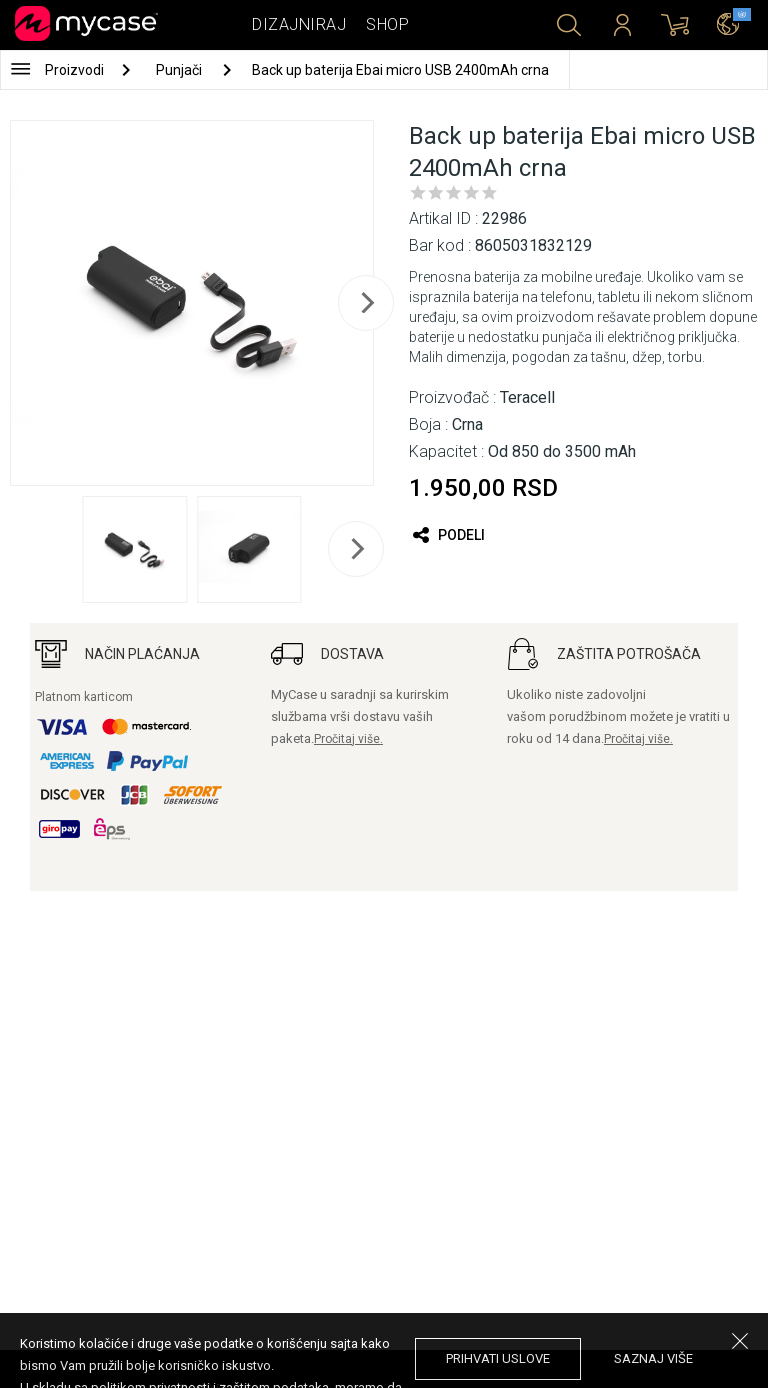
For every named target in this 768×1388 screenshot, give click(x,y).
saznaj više (653, 1358)
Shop (387, 24)
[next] (366, 303)
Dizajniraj (299, 24)
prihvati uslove (498, 1358)
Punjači (180, 70)
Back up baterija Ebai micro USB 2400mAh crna (400, 70)
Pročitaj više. (348, 739)
